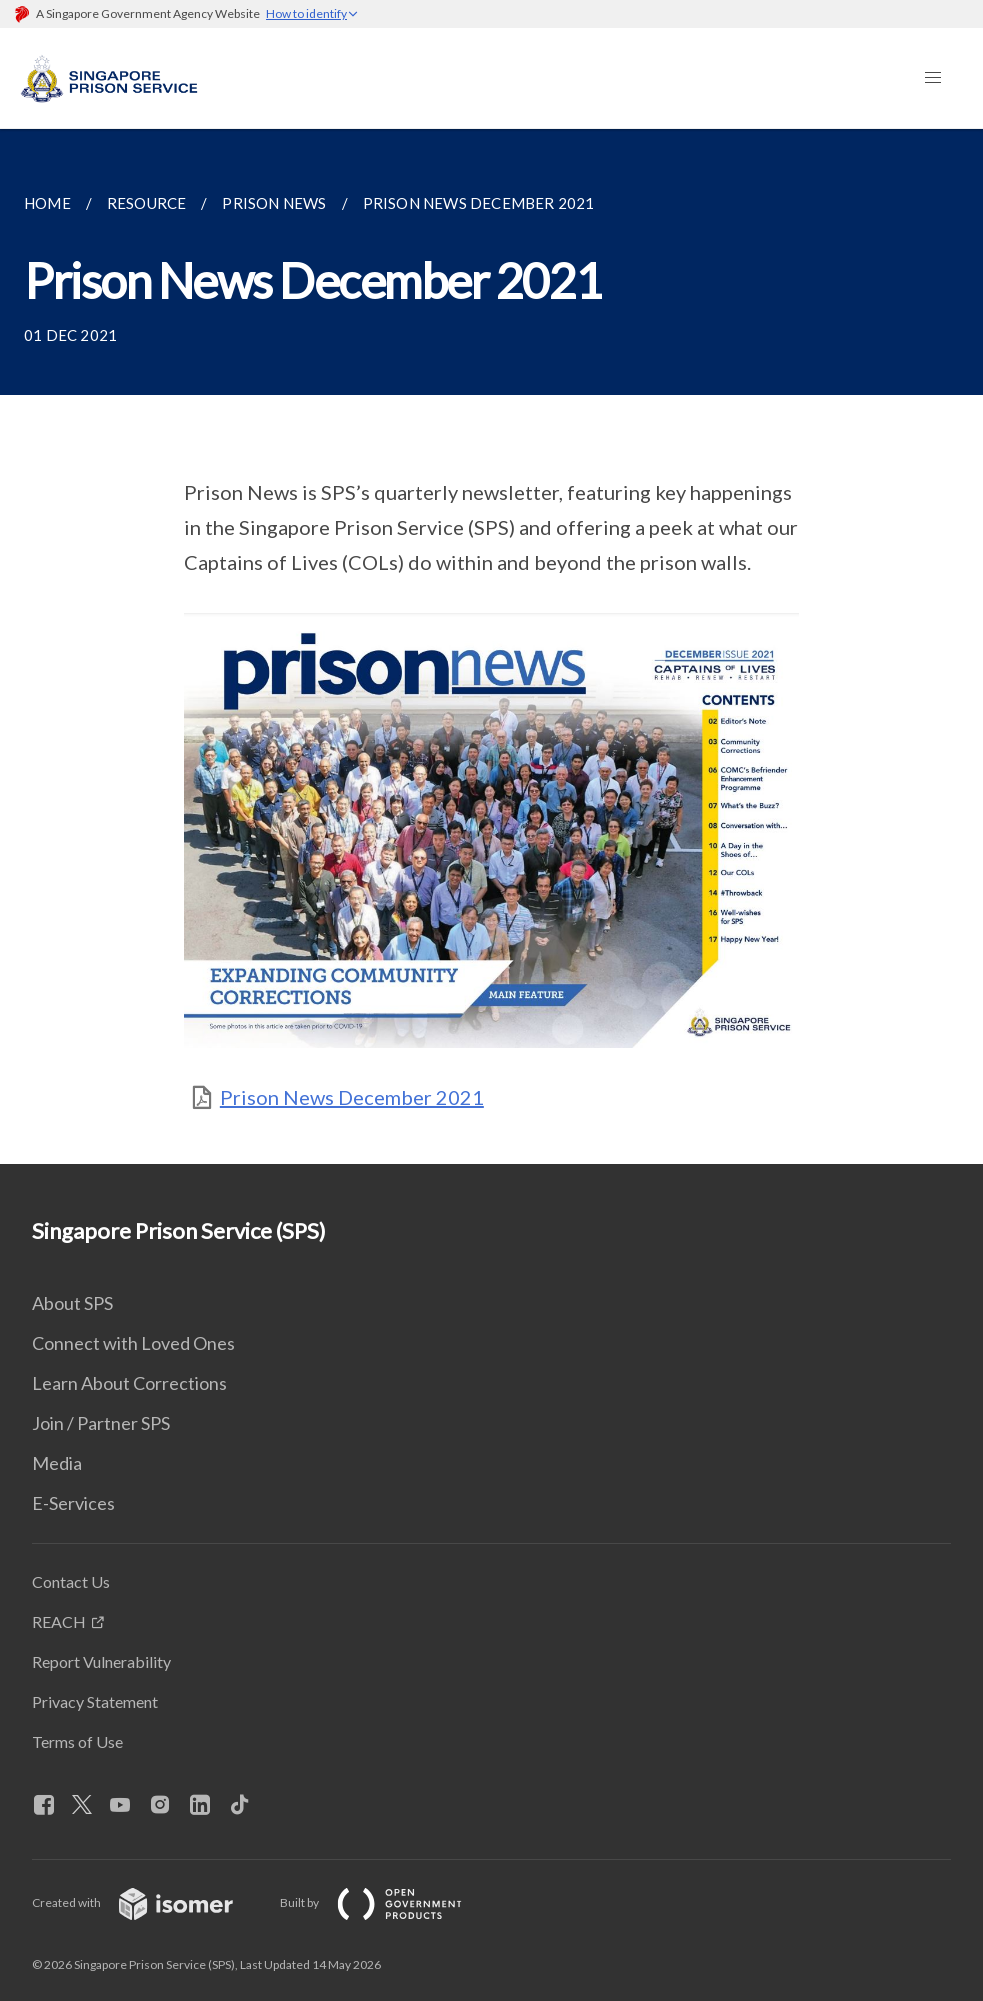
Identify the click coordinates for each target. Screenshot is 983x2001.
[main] (491, 646)
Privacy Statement (95, 1701)
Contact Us (71, 1581)
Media (57, 1463)
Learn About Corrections (129, 1383)
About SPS (72, 1303)
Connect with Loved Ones (133, 1343)
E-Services (73, 1503)
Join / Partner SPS (101, 1423)
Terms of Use (77, 1741)
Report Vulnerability (101, 1661)
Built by (387, 1902)
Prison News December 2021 (352, 1097)
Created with (148, 1902)
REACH (59, 1621)
